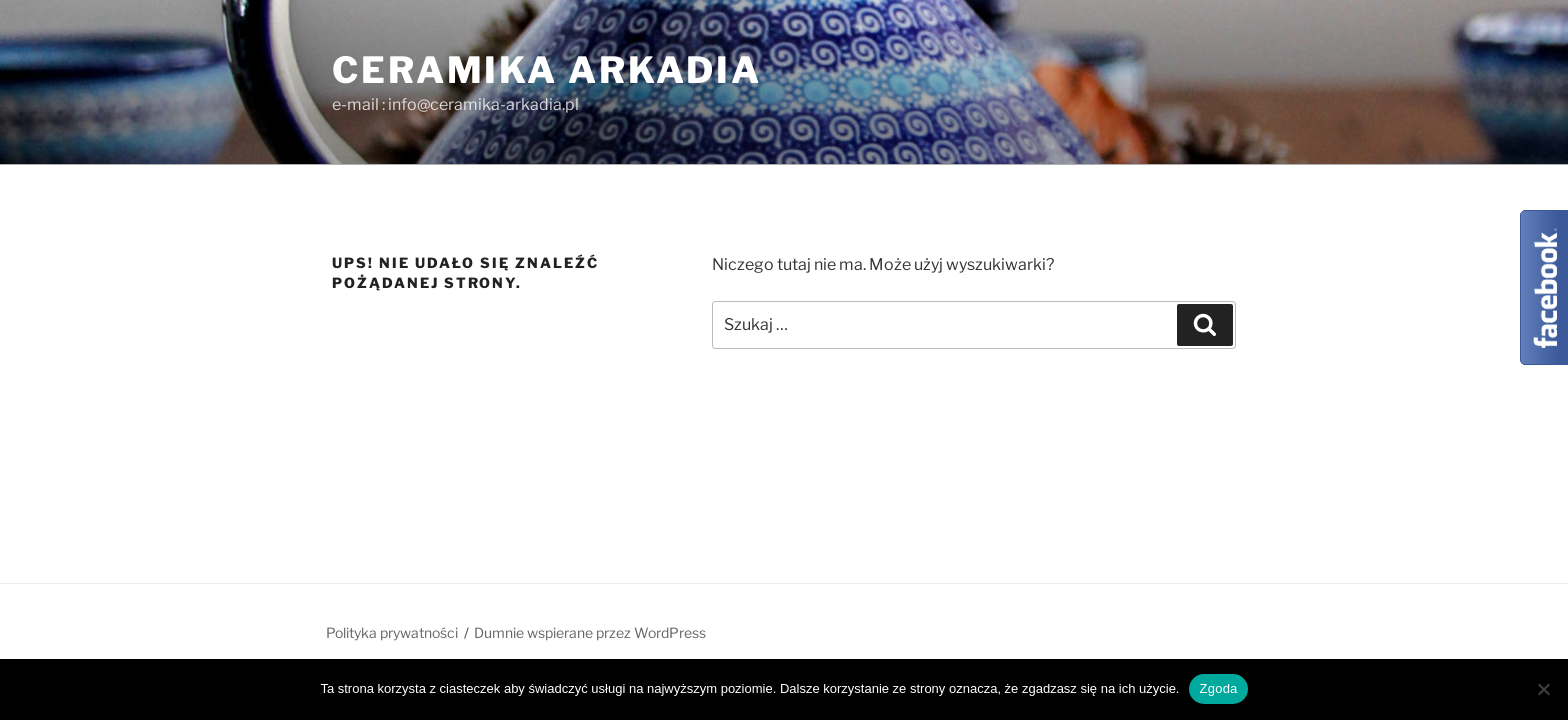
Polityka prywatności (392, 632)
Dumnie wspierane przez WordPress (590, 632)
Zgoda (1218, 688)
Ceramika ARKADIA (547, 70)
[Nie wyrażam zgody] (1543, 689)
